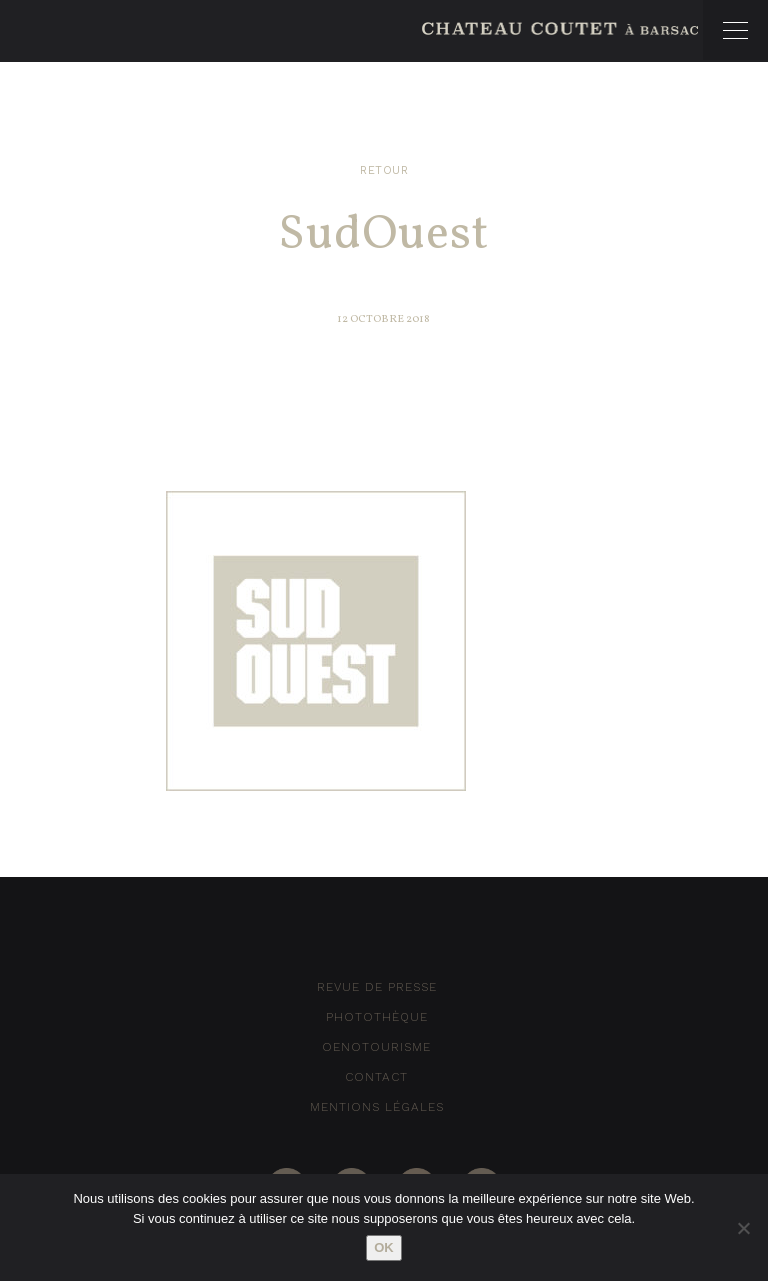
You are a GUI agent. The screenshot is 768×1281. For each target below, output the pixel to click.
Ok (384, 1247)
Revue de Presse (377, 987)
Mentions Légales (377, 1107)
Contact (376, 1077)
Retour (384, 170)
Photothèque (377, 1017)
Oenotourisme (376, 1047)
